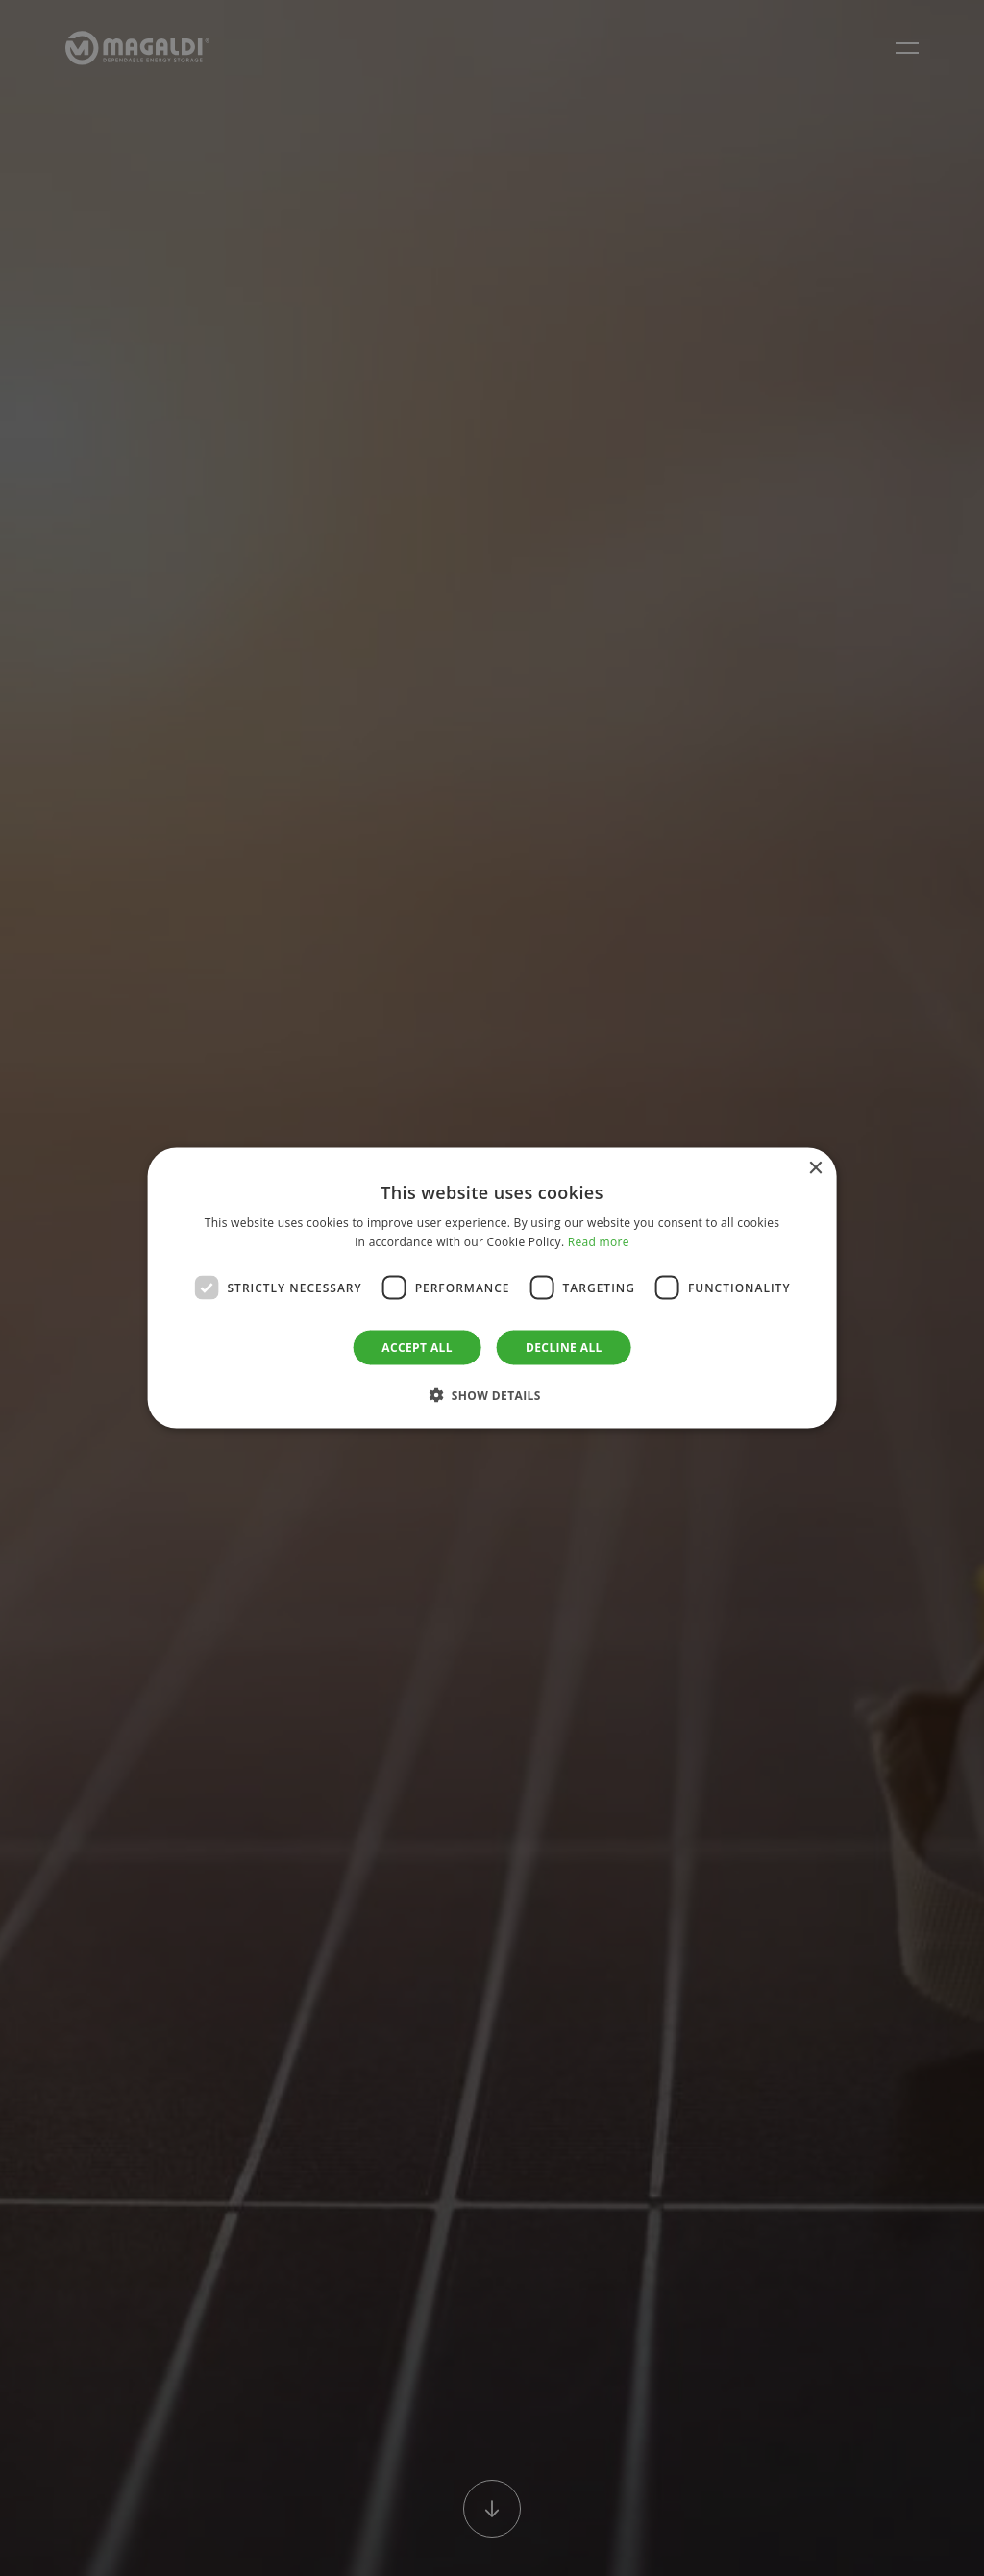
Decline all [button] (564, 1347)
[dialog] (492, 1288)
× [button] (814, 1168)
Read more (598, 1241)
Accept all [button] (417, 1347)
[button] (492, 1395)
